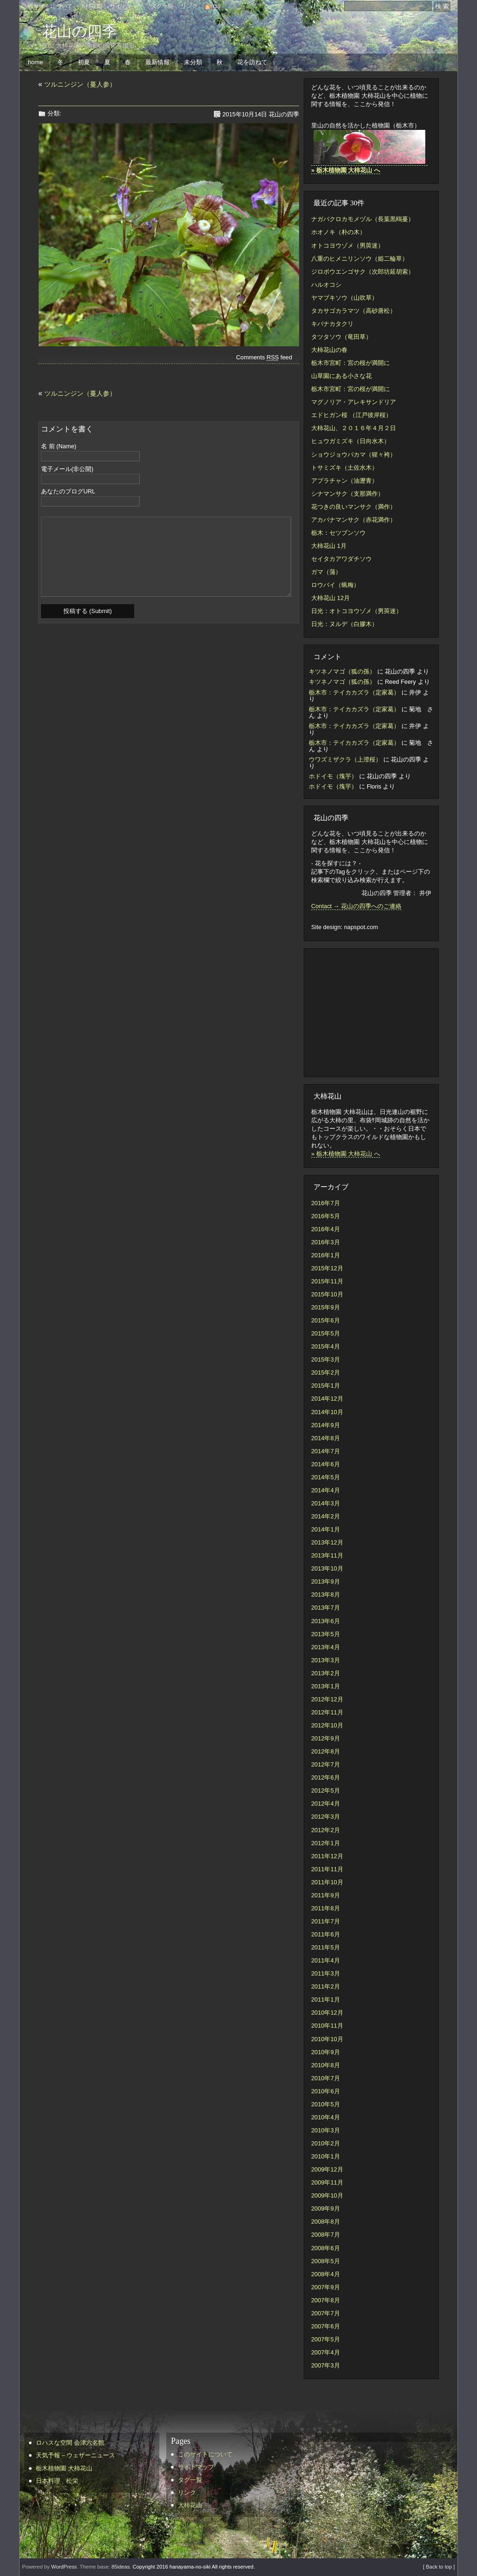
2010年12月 (327, 2012)
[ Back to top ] (439, 2566)
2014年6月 (325, 1464)
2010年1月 (325, 2156)
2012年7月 (325, 1764)
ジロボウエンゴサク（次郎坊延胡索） (362, 271)
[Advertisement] (367, 1011)
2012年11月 (327, 1712)
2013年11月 (327, 1555)
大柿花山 (91, 6)
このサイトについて (47, 6)
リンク (189, 6)
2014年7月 (325, 1451)
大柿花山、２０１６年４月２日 (353, 428)
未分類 (193, 62)
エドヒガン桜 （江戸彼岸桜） (351, 414)
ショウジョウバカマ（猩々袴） (353, 454)
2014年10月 (327, 1412)
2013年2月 (325, 1673)
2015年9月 (325, 1307)
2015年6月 (325, 1320)
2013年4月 (325, 1647)
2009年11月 (327, 2182)
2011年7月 (325, 1921)
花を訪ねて (252, 62)
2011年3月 (325, 1973)
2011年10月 (327, 1882)
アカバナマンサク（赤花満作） (353, 519)
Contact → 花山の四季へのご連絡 (356, 906)
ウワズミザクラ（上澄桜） (345, 759)
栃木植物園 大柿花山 (64, 2468)
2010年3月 (325, 2130)
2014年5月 (325, 1477)
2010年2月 (325, 2143)
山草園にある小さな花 (341, 375)
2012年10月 (327, 1725)
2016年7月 (325, 1203)
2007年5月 (325, 2339)
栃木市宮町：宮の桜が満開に (350, 362)
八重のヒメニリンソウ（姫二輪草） (359, 258)
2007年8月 (325, 2300)
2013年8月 (325, 1594)
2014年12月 (327, 1398)
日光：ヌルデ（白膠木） (344, 623)
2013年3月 (325, 1660)
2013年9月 (325, 1581)
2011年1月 (325, 1999)
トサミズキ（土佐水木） (344, 467)
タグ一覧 (162, 6)
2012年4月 (325, 1803)
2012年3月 (325, 1816)
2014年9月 (325, 1425)
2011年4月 (325, 1960)
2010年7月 (325, 2078)
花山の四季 (79, 31)
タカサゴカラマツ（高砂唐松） (353, 310)
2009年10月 (327, 2195)
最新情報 (157, 62)
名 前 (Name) (58, 447)
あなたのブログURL (68, 492)
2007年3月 (325, 2365)
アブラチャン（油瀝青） (344, 480)
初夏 (84, 62)
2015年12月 (327, 1268)
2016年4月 (325, 1229)
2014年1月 (325, 1529)
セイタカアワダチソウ (341, 558)
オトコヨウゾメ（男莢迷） (347, 245)
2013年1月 (325, 1686)
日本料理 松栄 (57, 2480)
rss (216, 6)
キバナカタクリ (332, 323)
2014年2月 (325, 1516)
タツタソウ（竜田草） (341, 336)
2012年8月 (325, 1751)
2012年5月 (325, 1790)
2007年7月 (325, 2313)
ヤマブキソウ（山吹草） (344, 297)
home (35, 62)
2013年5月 (325, 1634)
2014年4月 (325, 1490)
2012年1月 (325, 1843)
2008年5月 (325, 2261)
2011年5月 (325, 1947)
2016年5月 (325, 1216)
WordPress (64, 2566)
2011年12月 (327, 1856)
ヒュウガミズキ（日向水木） (350, 441)
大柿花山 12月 (330, 597)
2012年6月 (325, 1777)
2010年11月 (327, 2025)
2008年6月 (325, 2248)
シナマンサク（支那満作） (347, 493)
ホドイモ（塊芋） (333, 776)
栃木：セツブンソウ (338, 532)
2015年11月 (327, 1281)
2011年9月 (325, 1895)
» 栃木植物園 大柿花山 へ (345, 1153)
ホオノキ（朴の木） (338, 232)
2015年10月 (327, 1294)
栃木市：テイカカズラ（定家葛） (354, 692)
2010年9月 (325, 2052)
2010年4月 (325, 2117)
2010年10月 (327, 2039)
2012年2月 (325, 1830)
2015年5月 (325, 1333)
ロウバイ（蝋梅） (335, 584)
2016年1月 (325, 1255)
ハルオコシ (326, 284)
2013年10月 (327, 1568)
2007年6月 (325, 2326)
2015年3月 (325, 1359)
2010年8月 (325, 2065)
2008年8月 (325, 2221)
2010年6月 (325, 2091)
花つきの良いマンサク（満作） (353, 506)
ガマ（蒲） (326, 571)
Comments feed (264, 357)
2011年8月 (325, 1908)
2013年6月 (325, 1621)
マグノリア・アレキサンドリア (353, 401)
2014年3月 (325, 1503)
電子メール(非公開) (67, 469)
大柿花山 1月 (329, 545)
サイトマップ (126, 6)
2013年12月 (327, 1542)
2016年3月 (325, 1242)
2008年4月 (325, 2274)
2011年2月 (325, 1986)
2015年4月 (325, 1346)
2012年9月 (325, 1738)
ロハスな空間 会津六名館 (70, 2442)
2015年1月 (325, 1385)
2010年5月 (325, 2104)
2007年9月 (325, 2287)
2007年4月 (325, 2352)
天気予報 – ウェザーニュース (75, 2455)
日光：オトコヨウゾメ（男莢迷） (356, 610)
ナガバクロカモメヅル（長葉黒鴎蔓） (362, 219)
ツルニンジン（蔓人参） (80, 84)
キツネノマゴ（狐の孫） (342, 671)
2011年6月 (325, 1934)
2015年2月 (325, 1372)
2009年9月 (325, 2208)
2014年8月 (325, 1438)
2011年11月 (327, 1869)
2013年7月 (325, 1607)
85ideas (120, 2566)
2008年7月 (325, 2234)
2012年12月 (327, 1699)
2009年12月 (327, 2169)
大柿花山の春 (329, 349)
